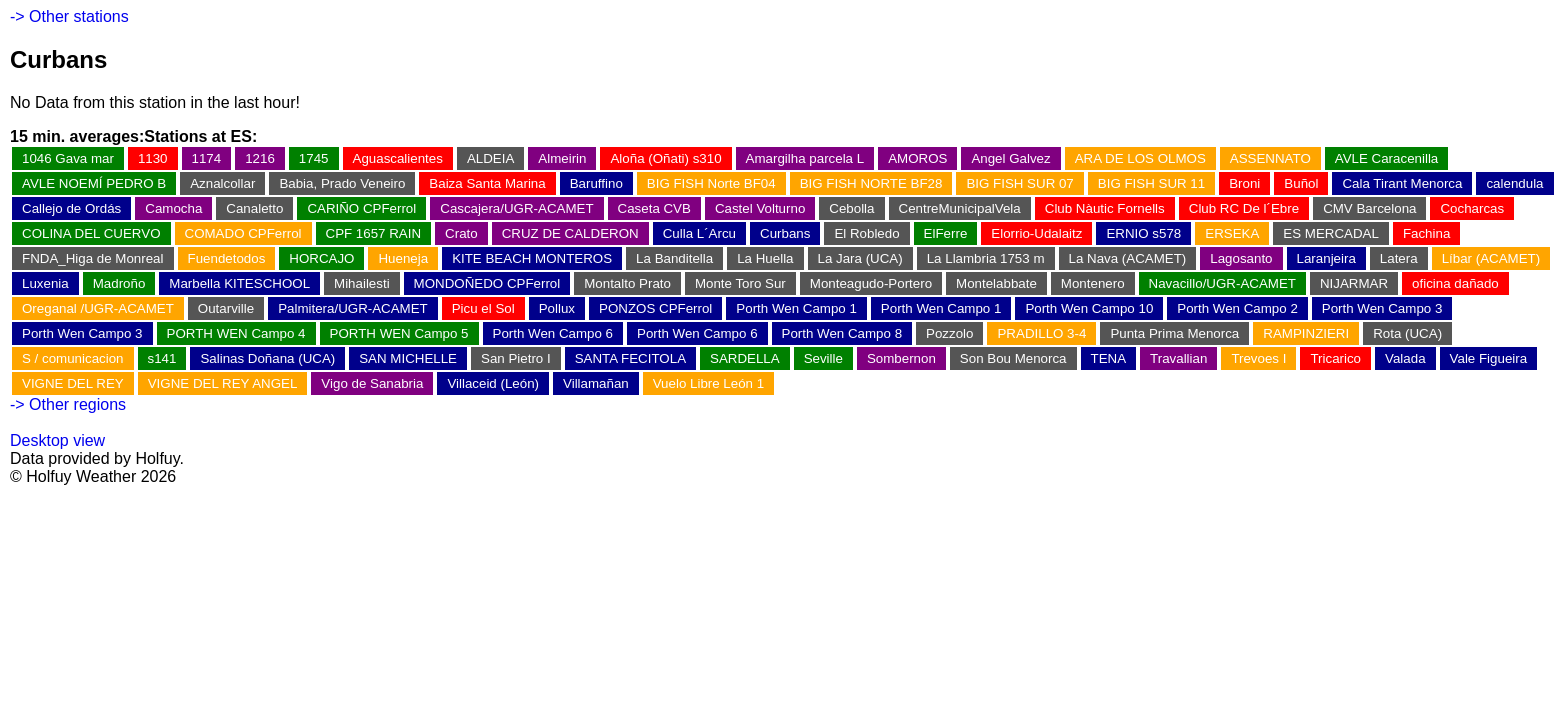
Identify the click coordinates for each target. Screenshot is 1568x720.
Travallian (1178, 358)
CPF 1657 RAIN (374, 233)
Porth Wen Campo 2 (1237, 308)
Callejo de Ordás (71, 208)
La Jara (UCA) (860, 258)
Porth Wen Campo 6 (553, 333)
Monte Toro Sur (740, 283)
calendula (1514, 183)
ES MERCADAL (1331, 233)
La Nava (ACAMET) (1128, 258)
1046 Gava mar (68, 158)
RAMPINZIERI (1306, 333)
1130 (153, 158)
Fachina (1426, 233)
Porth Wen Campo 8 (842, 333)
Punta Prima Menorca (1174, 333)
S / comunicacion (73, 358)
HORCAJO (321, 258)
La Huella (765, 258)
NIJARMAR (1354, 283)
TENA (1109, 358)
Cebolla (851, 208)
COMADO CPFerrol (243, 233)
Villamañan (596, 383)
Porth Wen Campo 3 (1382, 308)
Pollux (557, 308)
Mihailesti (362, 283)
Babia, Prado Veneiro (342, 183)
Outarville (226, 308)
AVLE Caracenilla (1386, 158)
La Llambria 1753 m (986, 258)
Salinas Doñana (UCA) (267, 358)
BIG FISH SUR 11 (1151, 183)
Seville (823, 358)
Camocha (173, 208)
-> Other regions (68, 404)
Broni (1244, 183)
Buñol (1301, 183)
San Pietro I (516, 358)
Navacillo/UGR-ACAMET (1222, 283)
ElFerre (946, 233)
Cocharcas (1472, 208)
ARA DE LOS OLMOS (1140, 158)
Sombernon (901, 358)
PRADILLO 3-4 (1041, 333)
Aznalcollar (222, 183)
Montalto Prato (627, 283)
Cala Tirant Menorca (1402, 183)
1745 (314, 158)
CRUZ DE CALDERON (570, 233)
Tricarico (1335, 358)
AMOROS (917, 158)
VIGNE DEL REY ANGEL (223, 383)
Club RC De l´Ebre (1244, 208)
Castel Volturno (760, 208)
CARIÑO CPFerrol (361, 208)
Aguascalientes (398, 158)
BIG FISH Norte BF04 (711, 183)
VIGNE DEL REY (73, 383)
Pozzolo (949, 333)
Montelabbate (996, 283)
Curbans (785, 233)
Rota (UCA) (1407, 333)
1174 (207, 158)
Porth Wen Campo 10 (1089, 308)
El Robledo (866, 233)
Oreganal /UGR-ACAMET (98, 308)
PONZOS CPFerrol (655, 308)
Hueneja (403, 258)
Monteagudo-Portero (871, 283)
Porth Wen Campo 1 (796, 308)
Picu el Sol (483, 308)
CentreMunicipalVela (960, 208)
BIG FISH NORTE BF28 (871, 183)
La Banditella (674, 258)
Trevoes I (1258, 358)
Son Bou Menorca (1013, 358)
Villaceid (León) (493, 383)
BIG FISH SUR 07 (1019, 183)
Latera (1399, 258)
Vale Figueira (1489, 358)
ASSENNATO (1270, 158)
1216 (260, 158)
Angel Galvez (1010, 158)
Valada (1405, 358)
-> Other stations (69, 16)
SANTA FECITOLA (630, 358)
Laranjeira (1326, 258)
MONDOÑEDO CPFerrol (487, 283)
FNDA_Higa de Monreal (93, 258)
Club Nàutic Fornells (1105, 208)
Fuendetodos (227, 258)
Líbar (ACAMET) (1491, 258)
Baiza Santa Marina (487, 183)
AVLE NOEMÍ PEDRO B (94, 183)
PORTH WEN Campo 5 (399, 333)
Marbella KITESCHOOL (239, 283)
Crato (461, 233)
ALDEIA (490, 158)
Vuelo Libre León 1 (708, 383)
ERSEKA (1232, 233)
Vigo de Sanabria (372, 383)
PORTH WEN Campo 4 (236, 333)
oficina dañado (1455, 283)
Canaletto (254, 208)
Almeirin (562, 158)
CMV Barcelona (1369, 208)
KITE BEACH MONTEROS (532, 258)
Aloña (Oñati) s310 (665, 158)
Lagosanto (1241, 258)
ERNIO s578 (1143, 233)
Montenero (1093, 283)
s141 (162, 358)
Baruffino (596, 183)
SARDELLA (745, 358)
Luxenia (45, 283)
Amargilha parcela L (805, 158)
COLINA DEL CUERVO (91, 233)
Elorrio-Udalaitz (1036, 233)
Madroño (119, 283)
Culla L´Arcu (699, 233)
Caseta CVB (654, 208)
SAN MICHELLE (408, 358)
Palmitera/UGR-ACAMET (353, 308)
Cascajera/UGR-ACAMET (516, 208)
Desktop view (57, 440)
